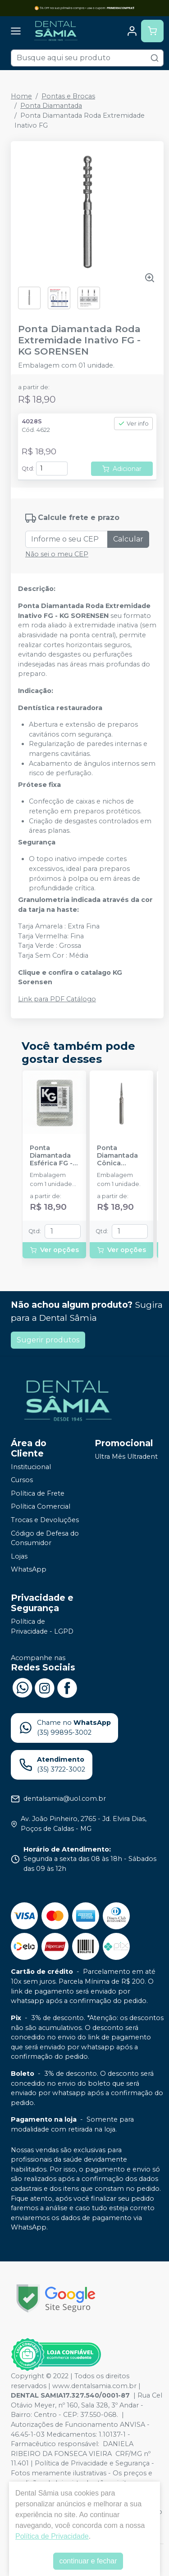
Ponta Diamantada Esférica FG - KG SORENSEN (53, 1156)
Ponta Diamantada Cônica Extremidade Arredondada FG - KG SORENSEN (119, 1156)
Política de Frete (37, 1493)
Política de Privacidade (52, 2536)
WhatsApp (28, 1570)
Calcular (128, 539)
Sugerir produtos (48, 1340)
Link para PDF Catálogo (57, 999)
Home (21, 96)
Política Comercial (40, 1507)
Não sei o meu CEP (56, 554)
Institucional (31, 1467)
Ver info (133, 423)
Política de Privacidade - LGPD (42, 1626)
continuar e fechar (88, 2561)
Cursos (22, 1480)
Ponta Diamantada (51, 106)
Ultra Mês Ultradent (126, 1456)
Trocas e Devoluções (45, 1520)
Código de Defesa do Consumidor (45, 1538)
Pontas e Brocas (68, 96)
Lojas (19, 1556)
